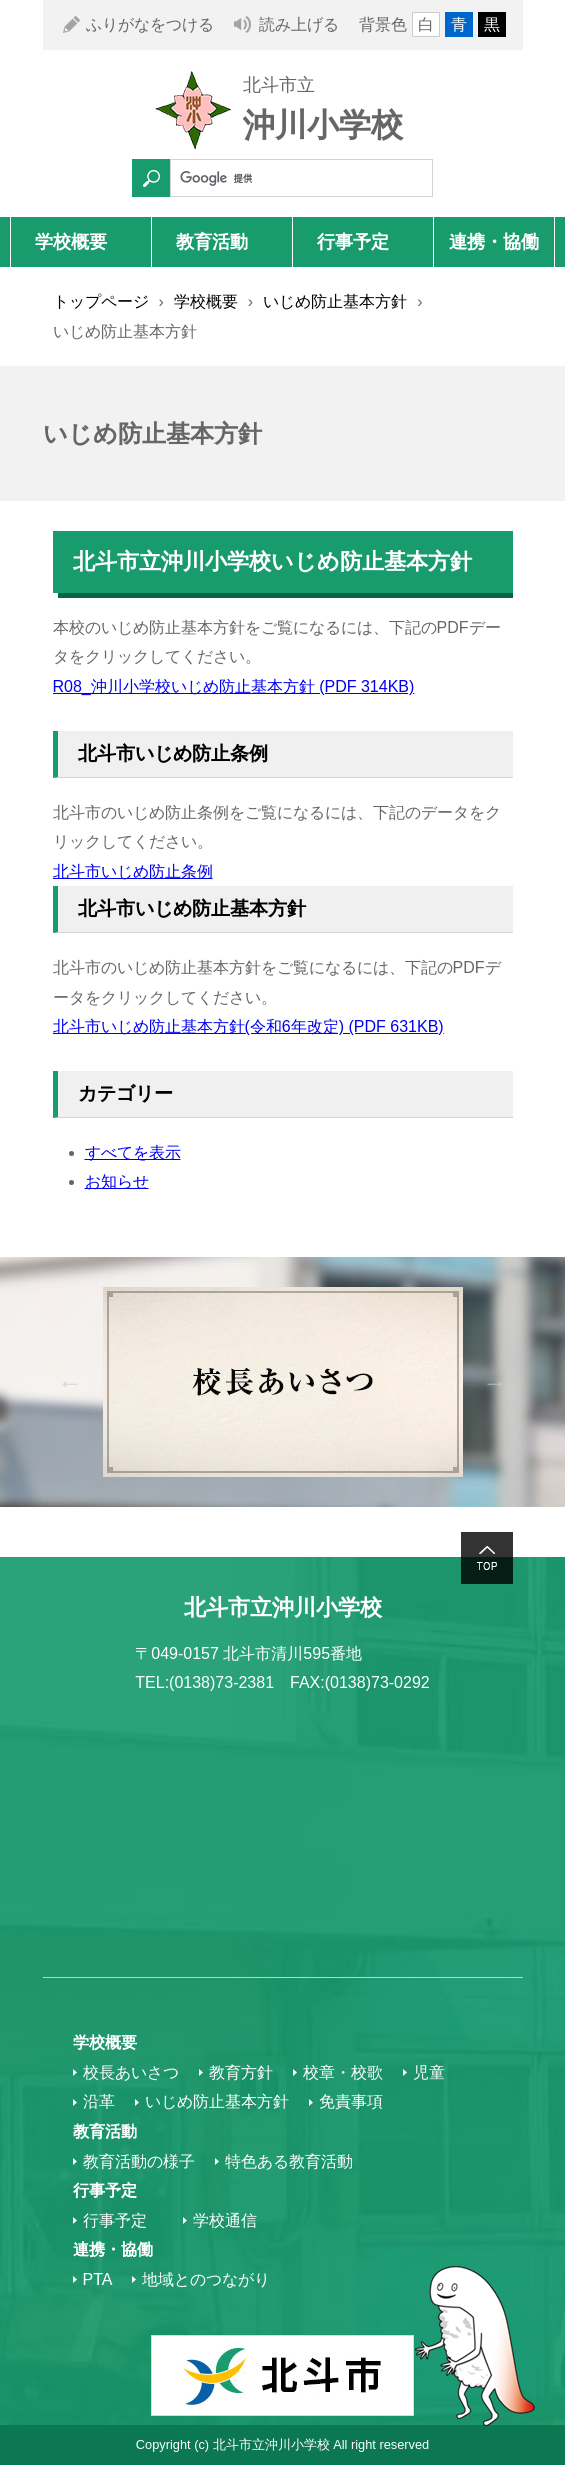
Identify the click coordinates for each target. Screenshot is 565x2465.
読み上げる (299, 24)
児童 (429, 2072)
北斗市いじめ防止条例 (133, 871)
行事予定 (353, 242)
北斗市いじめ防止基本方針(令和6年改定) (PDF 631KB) (248, 1026)
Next (495, 1382)
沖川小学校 (323, 125)
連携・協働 (494, 242)
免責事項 (351, 2101)
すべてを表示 (133, 1152)
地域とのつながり (206, 2279)
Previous (70, 1382)
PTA (98, 2279)
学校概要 (71, 242)
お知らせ (117, 1181)
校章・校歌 (343, 2072)
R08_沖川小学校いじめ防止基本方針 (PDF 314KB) (234, 686)
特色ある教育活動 (289, 2161)
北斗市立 (279, 85)
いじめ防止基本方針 (335, 301)
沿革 (99, 2101)
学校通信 (225, 2220)
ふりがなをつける (150, 24)
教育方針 (241, 2072)
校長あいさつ (131, 2072)
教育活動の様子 (139, 2161)
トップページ (101, 301)
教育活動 (212, 242)
